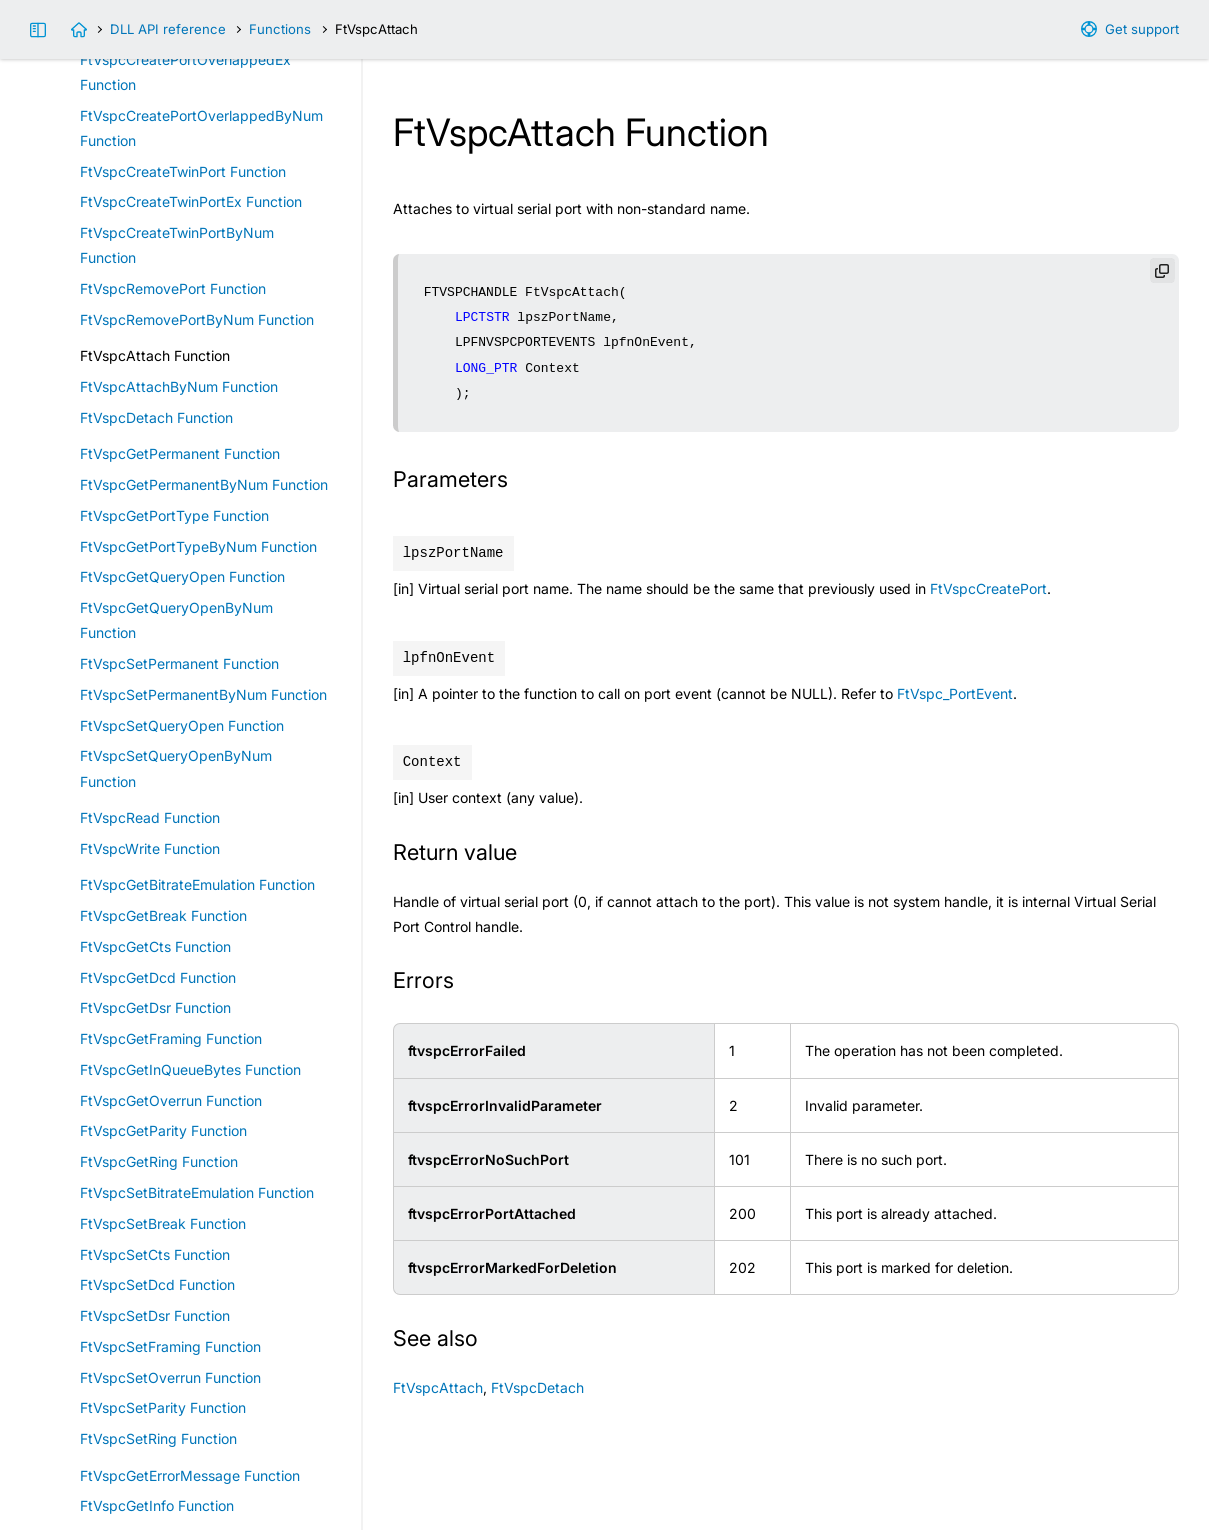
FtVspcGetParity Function (163, 1130)
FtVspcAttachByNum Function (179, 386)
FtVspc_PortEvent (955, 693)
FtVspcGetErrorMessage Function (190, 1475)
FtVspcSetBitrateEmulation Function (197, 1192)
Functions (280, 29)
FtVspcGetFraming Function (171, 1038)
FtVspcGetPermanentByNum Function (204, 484)
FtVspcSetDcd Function (157, 1284)
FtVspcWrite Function (150, 848)
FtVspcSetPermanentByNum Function (203, 694)
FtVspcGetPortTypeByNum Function (198, 546)
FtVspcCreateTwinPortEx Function (191, 201)
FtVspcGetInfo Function (157, 1505)
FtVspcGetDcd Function (158, 977)
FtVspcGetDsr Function (155, 1007)
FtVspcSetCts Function (155, 1254)
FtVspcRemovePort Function (173, 288)
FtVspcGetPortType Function (174, 515)
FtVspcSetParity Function (163, 1407)
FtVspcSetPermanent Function (179, 663)
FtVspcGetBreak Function (163, 915)
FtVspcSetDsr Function (155, 1315)
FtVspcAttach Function (155, 355)
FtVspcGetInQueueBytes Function (190, 1069)
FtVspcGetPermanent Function (180, 453)
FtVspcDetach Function (156, 417)
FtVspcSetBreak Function (163, 1223)
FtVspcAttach (438, 1387)
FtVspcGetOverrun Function (171, 1100)
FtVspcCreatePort (988, 588)
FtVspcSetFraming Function (170, 1346)
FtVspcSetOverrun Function (170, 1377)
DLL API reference (168, 29)
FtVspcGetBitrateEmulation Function (197, 884)
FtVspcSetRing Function (158, 1438)
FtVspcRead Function (150, 817)
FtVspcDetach (537, 1387)
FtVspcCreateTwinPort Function (183, 171)
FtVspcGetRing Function (159, 1161)
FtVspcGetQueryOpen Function (182, 576)
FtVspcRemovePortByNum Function (197, 319)
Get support (1142, 29)
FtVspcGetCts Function (155, 946)
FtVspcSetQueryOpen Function (182, 725)
